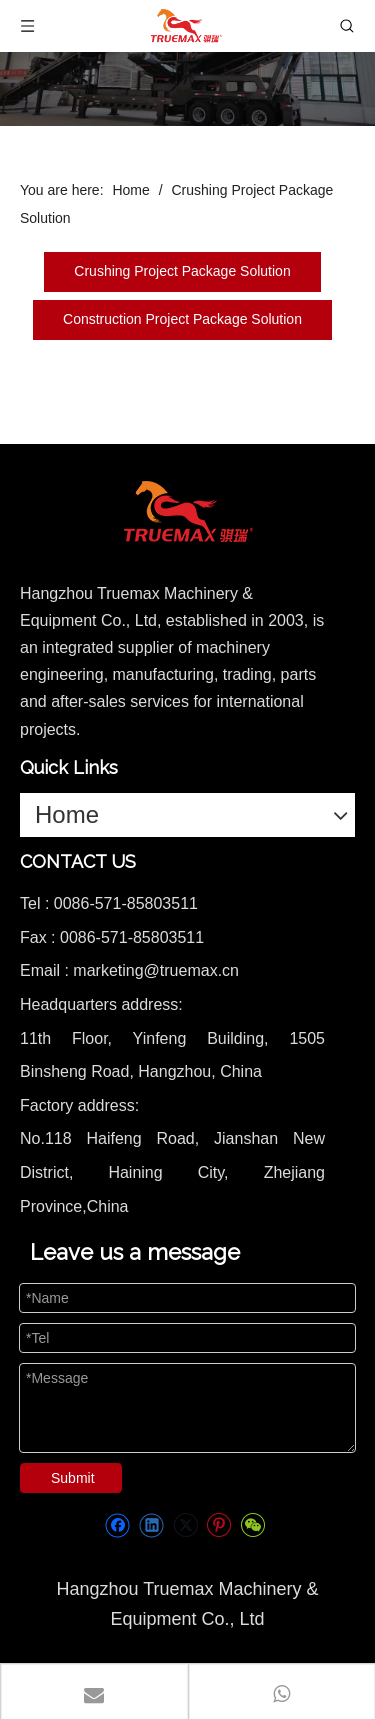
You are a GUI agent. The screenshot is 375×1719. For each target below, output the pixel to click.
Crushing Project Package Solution (182, 271)
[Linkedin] (151, 1525)
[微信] (252, 1525)
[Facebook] (117, 1525)
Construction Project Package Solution (182, 319)
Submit (73, 1478)
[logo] (188, 512)
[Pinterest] (218, 1525)
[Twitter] (185, 1525)
